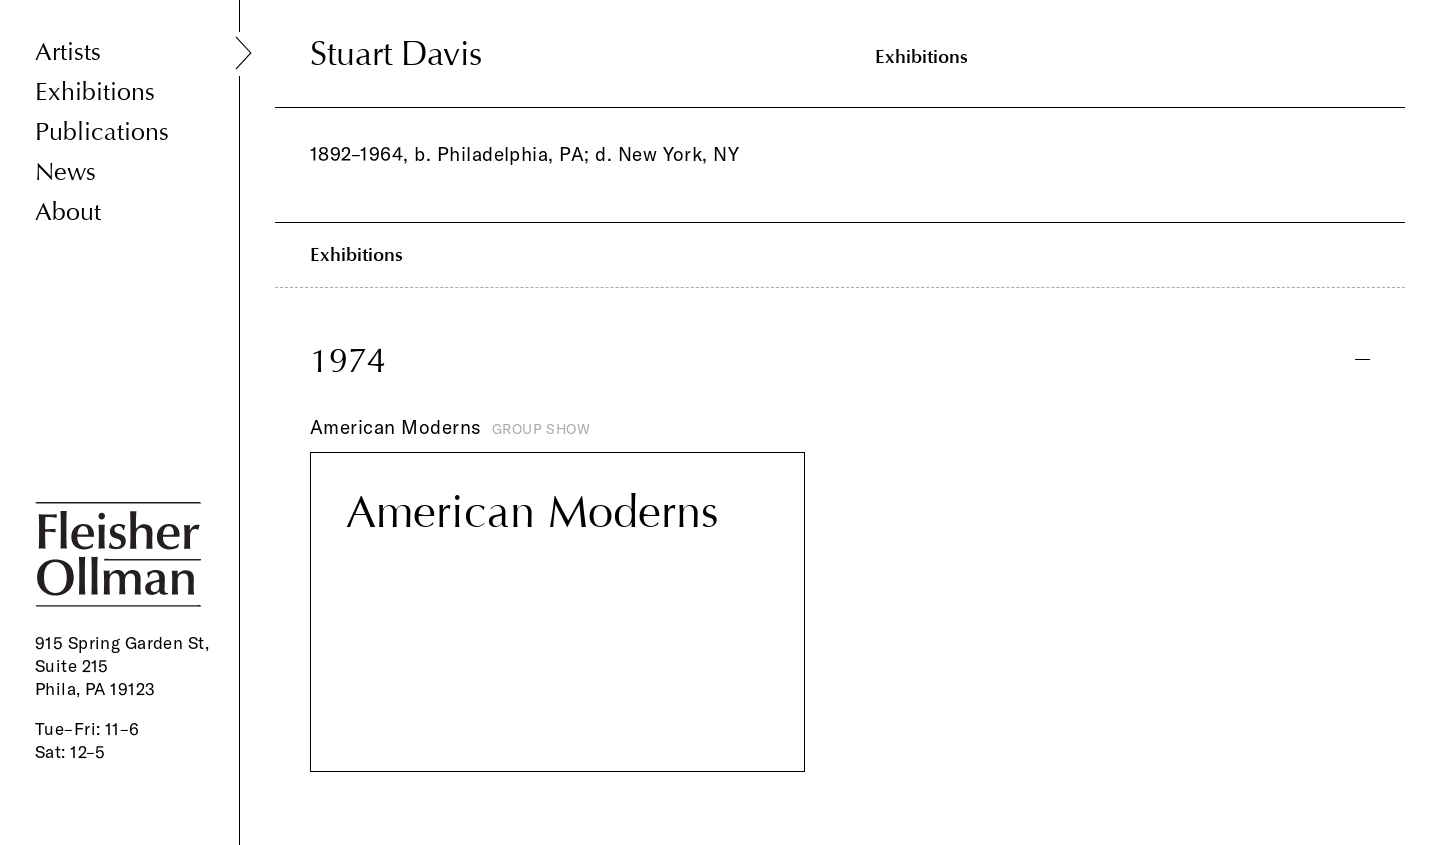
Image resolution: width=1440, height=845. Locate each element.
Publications (102, 132)
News (65, 172)
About (68, 212)
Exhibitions (95, 92)
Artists (68, 52)
